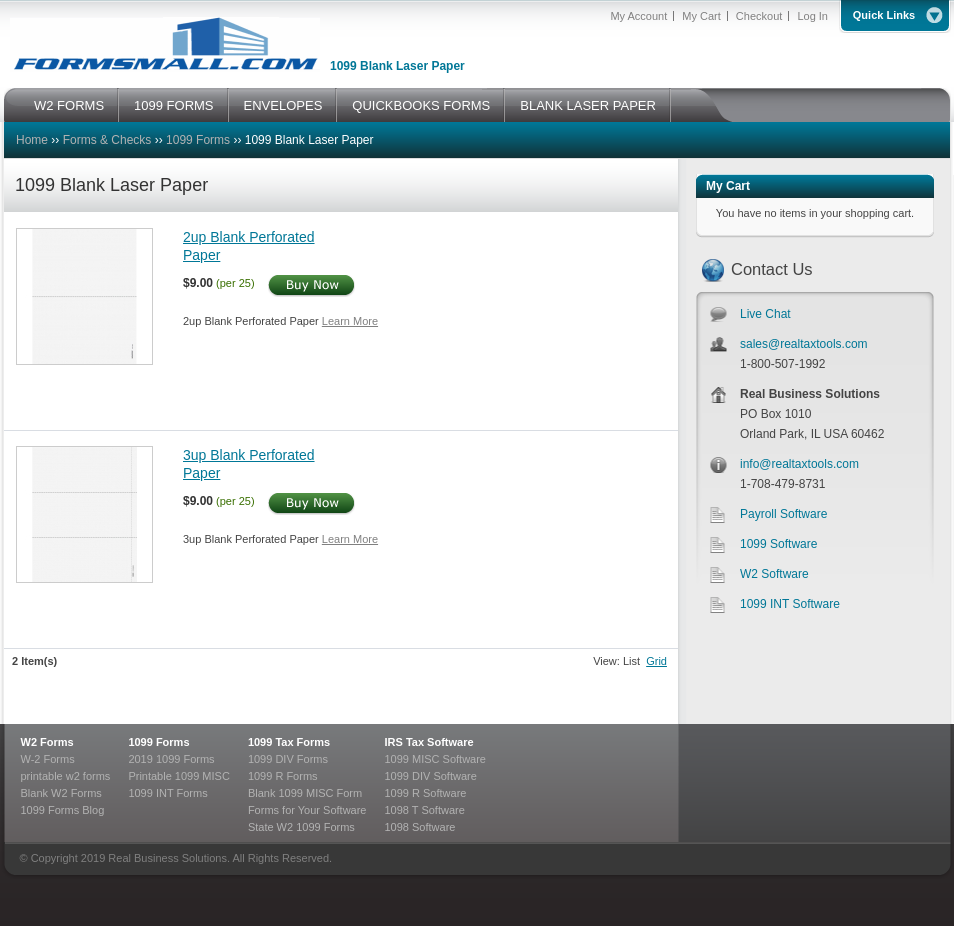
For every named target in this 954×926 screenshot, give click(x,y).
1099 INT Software (790, 604)
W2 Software (774, 574)
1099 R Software (425, 793)
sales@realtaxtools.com (804, 344)
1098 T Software (424, 810)
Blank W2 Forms (61, 793)
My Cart (701, 16)
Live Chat (765, 314)
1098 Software (419, 827)
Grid (656, 661)
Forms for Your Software (307, 810)
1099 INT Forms (167, 793)
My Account (638, 16)
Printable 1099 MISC (179, 776)
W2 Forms (47, 742)
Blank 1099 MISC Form (305, 793)
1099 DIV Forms (288, 759)
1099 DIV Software (430, 776)
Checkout (759, 16)
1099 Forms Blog (63, 810)
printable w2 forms (66, 776)
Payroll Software (783, 514)
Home (32, 140)
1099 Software (778, 544)
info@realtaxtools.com (799, 464)
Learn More (350, 321)
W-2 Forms (48, 759)
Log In (812, 16)
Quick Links (884, 15)
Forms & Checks (107, 140)
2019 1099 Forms (171, 759)
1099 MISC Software (435, 759)
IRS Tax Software (428, 742)
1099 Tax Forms (289, 742)
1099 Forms (198, 140)
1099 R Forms (283, 776)
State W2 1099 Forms (301, 827)
